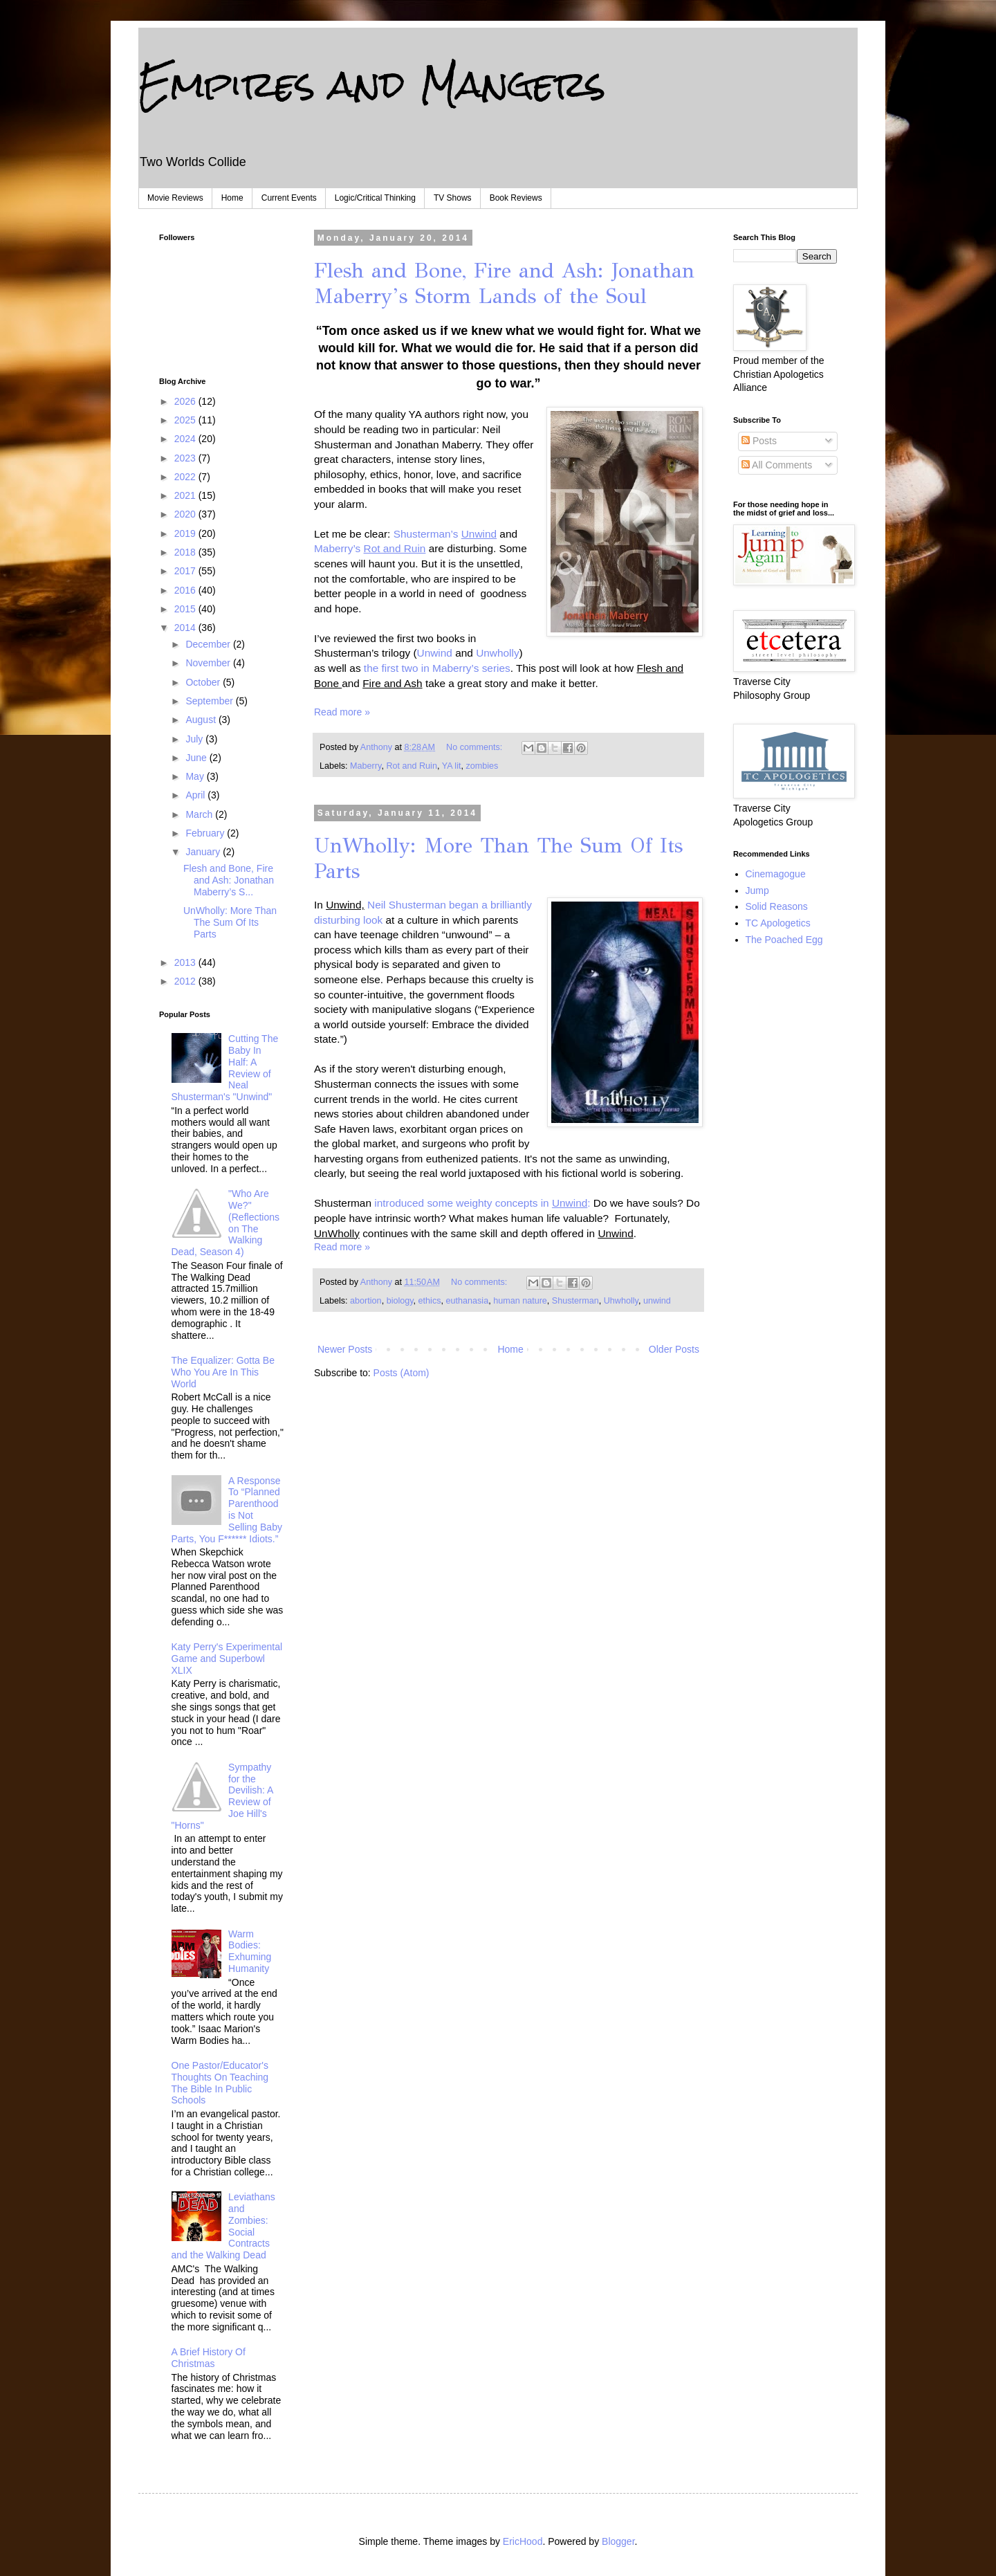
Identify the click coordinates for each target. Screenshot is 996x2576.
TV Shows (453, 198)
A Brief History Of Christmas (209, 2357)
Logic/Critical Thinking (375, 198)
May (195, 776)
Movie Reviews (175, 198)
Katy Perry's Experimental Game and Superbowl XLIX (227, 1658)
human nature (520, 1301)
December (208, 644)
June (197, 757)
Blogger (618, 2541)
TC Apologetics (778, 923)
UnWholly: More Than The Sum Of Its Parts (230, 922)
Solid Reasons (777, 906)
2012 (186, 981)
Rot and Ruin (411, 766)
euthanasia (467, 1301)
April (196, 795)
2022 (186, 476)
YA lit (451, 766)
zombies (481, 766)
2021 (186, 495)
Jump (757, 890)
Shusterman (575, 1301)
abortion (366, 1301)
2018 (186, 552)
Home (232, 198)
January (204, 851)
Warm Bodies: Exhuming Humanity (249, 1951)
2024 (186, 438)
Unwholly (497, 653)
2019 (186, 533)
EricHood (523, 2541)
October (204, 682)
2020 (186, 514)
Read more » (342, 712)
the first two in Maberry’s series (437, 668)
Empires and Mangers (372, 84)
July (195, 739)
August (201, 719)
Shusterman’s (447, 534)
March (200, 814)
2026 (186, 401)
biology (400, 1301)
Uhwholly (621, 1301)
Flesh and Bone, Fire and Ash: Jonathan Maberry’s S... (228, 880)
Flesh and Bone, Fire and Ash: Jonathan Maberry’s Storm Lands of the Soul (504, 283)
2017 (186, 570)
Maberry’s (369, 548)
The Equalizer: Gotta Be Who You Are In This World (223, 1372)
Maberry (365, 766)
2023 (186, 458)
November (208, 662)
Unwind (436, 653)
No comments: (475, 747)
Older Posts (674, 1349)
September (210, 700)
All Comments (776, 465)
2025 (186, 420)
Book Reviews (516, 198)
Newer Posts (344, 1349)
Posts (759, 440)
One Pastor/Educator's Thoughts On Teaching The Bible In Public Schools (220, 2082)
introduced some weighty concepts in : (482, 1203)
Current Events (289, 198)
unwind (657, 1301)
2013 (186, 962)
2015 (186, 608)
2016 (186, 590)
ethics (429, 1301)
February (206, 833)
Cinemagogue (776, 873)
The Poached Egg (784, 939)
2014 (186, 627)
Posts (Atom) (402, 1372)
